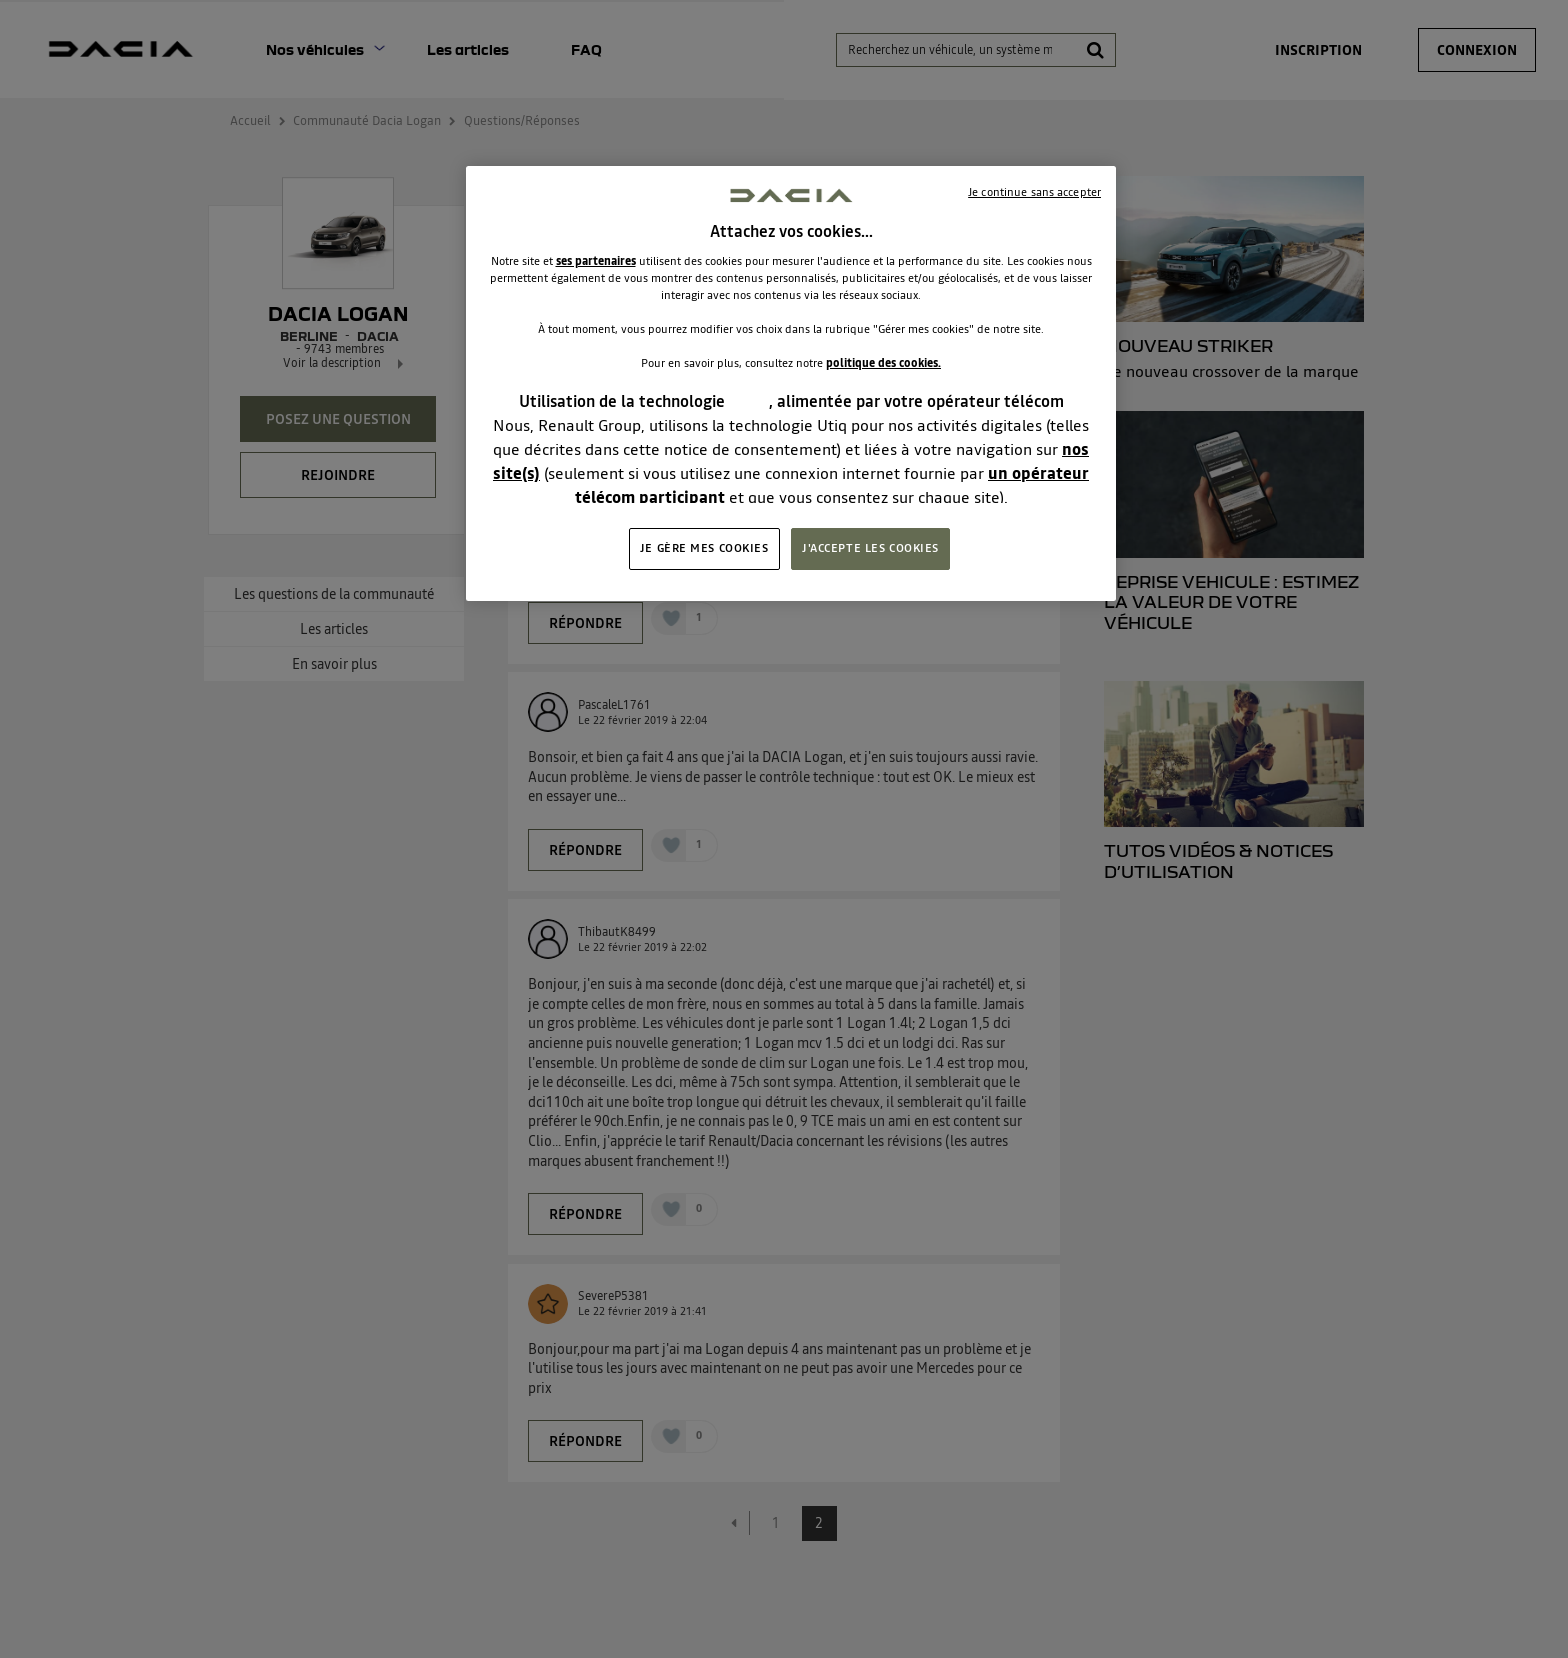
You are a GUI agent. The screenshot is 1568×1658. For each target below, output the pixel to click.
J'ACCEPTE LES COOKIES (870, 548)
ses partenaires (596, 261)
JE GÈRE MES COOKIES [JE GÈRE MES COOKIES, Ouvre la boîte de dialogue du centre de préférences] (704, 548)
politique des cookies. (883, 363)
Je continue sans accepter (1034, 192)
